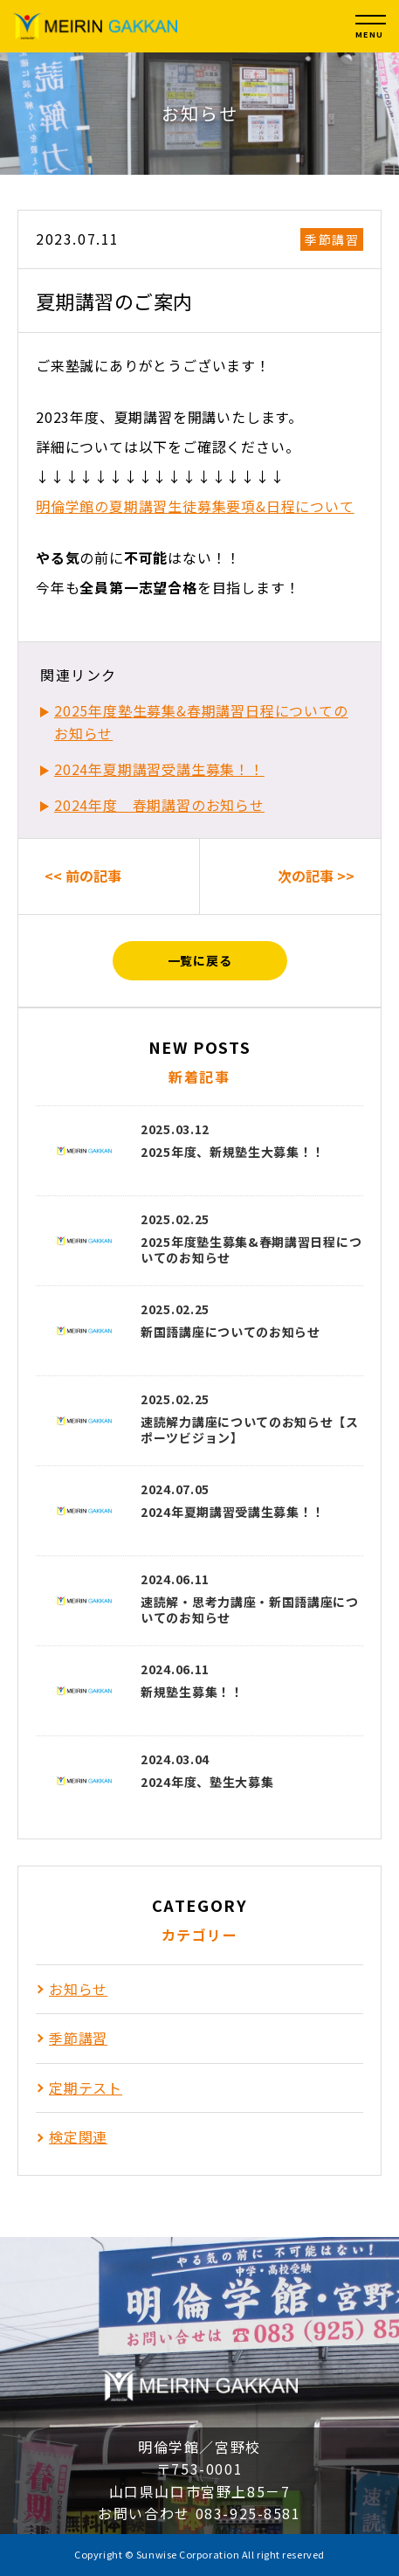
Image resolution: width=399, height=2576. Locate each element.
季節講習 (332, 239)
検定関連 (78, 2136)
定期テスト (85, 2087)
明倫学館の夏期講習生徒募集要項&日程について (195, 505)
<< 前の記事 (83, 875)
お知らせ (78, 1988)
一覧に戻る (200, 960)
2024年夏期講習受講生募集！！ (159, 768)
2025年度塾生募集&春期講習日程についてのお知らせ (201, 722)
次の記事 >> (316, 875)
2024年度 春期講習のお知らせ (159, 804)
